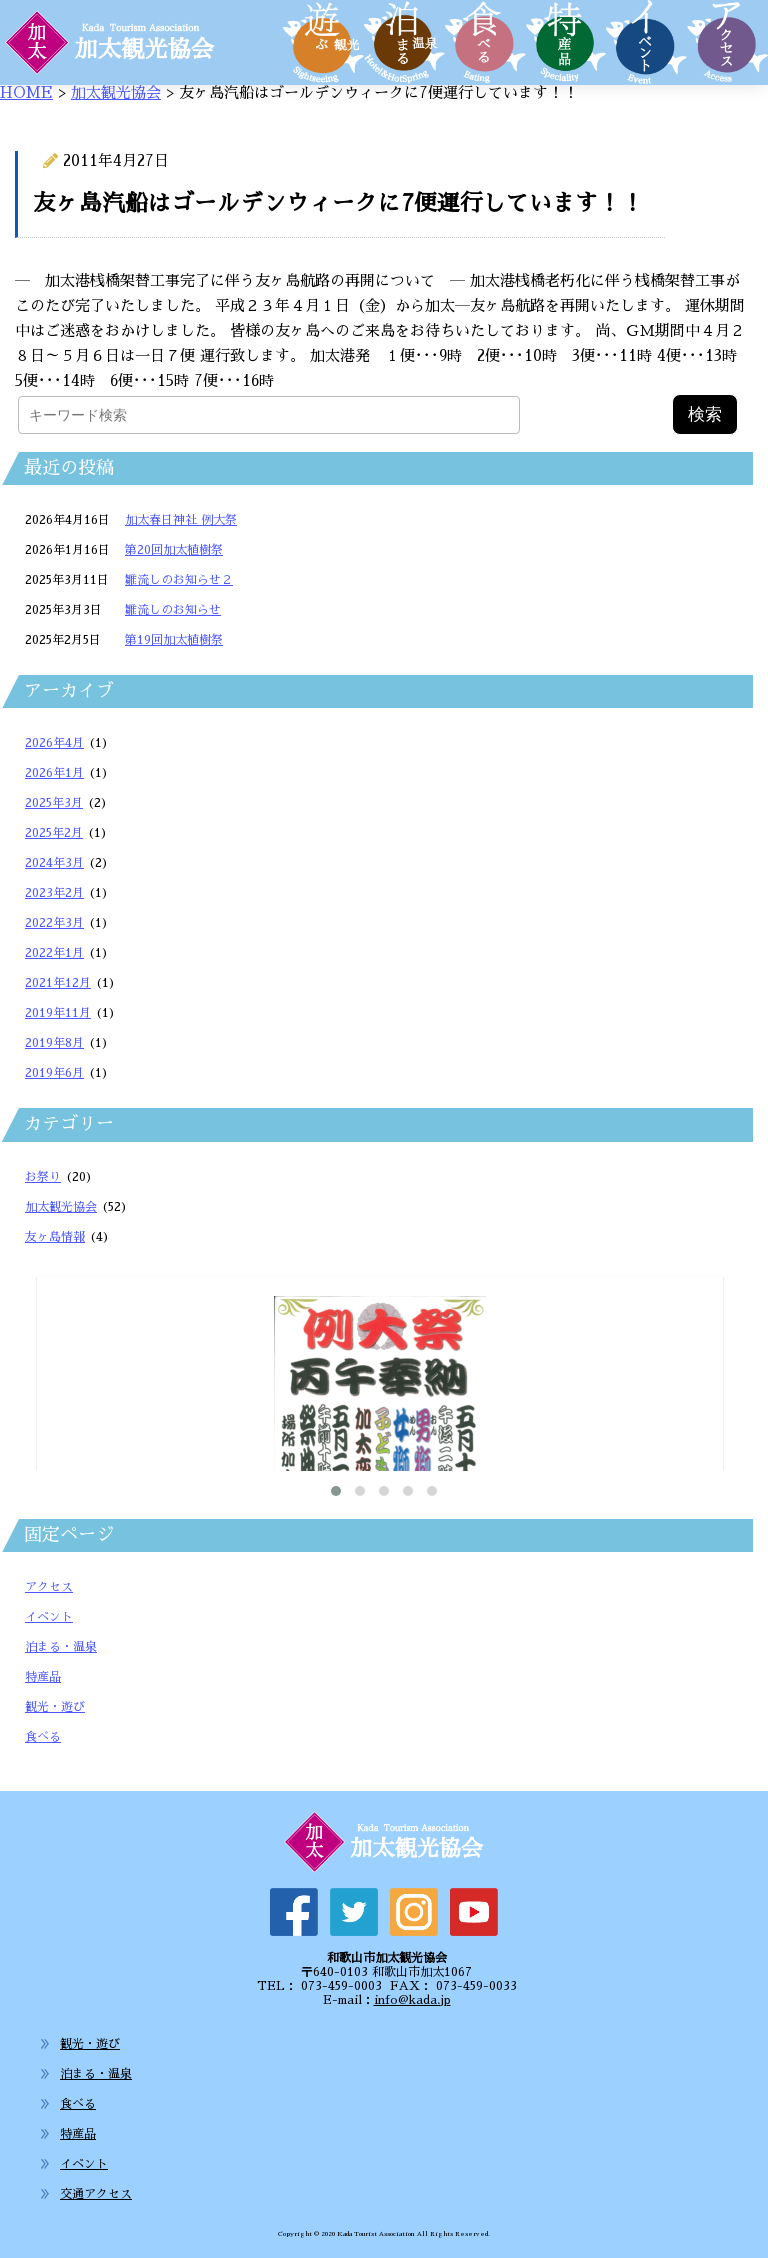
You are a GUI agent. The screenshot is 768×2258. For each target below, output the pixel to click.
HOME (26, 92)
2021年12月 (58, 983)
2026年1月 (54, 773)
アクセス (49, 1587)
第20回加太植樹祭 (174, 550)
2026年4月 (54, 743)
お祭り (43, 1177)
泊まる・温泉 (61, 1647)
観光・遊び (55, 1707)
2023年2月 (54, 893)
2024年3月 (54, 863)
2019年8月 (54, 1043)
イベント (49, 1617)
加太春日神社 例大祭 (181, 520)
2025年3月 (54, 803)
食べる (43, 1737)
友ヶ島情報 (55, 1237)
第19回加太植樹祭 (174, 640)
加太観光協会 (116, 92)
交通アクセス (96, 2194)
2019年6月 (54, 1073)
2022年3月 (54, 923)
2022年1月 (54, 953)
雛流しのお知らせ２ (179, 580)
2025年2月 (54, 833)
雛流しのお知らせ (173, 610)
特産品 (43, 1677)
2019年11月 (58, 1013)
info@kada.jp (412, 2000)
